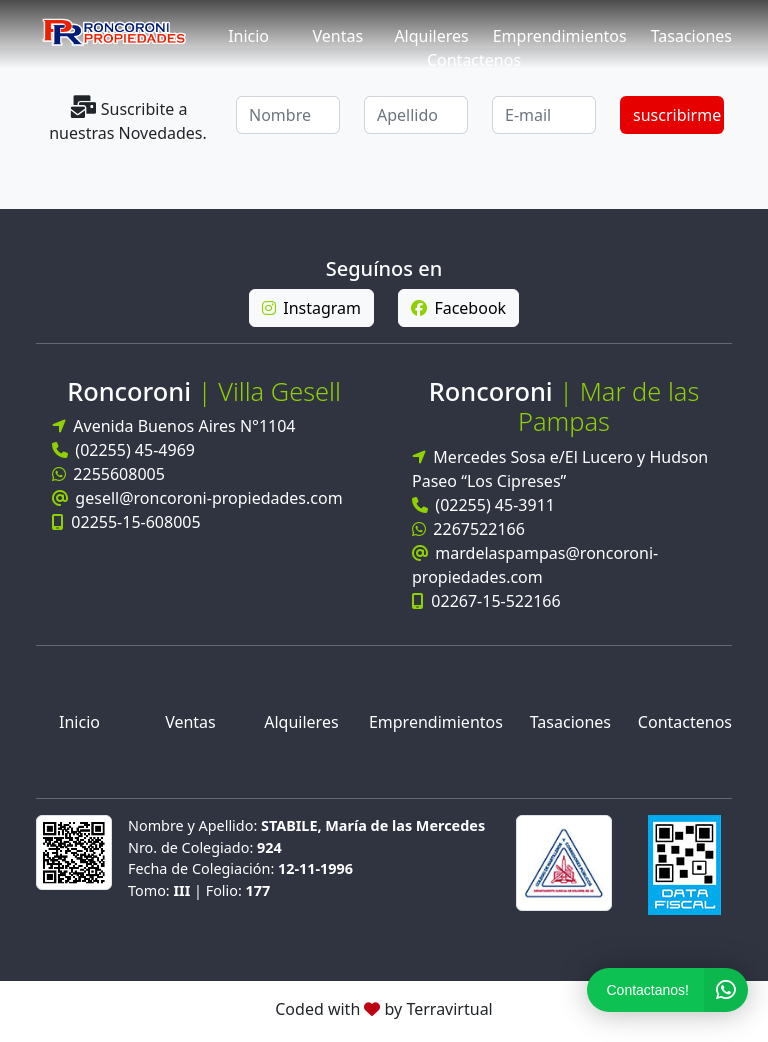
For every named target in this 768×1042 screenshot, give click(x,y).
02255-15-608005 (126, 522)
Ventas (337, 36)
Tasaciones (691, 36)
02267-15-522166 (486, 601)
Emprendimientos (560, 36)
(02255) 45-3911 (483, 505)
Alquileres (431, 36)
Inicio (248, 36)
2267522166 (468, 529)
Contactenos (474, 60)
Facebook (458, 308)
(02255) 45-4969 (123, 450)
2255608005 (108, 474)
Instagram (311, 308)
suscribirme (677, 115)
